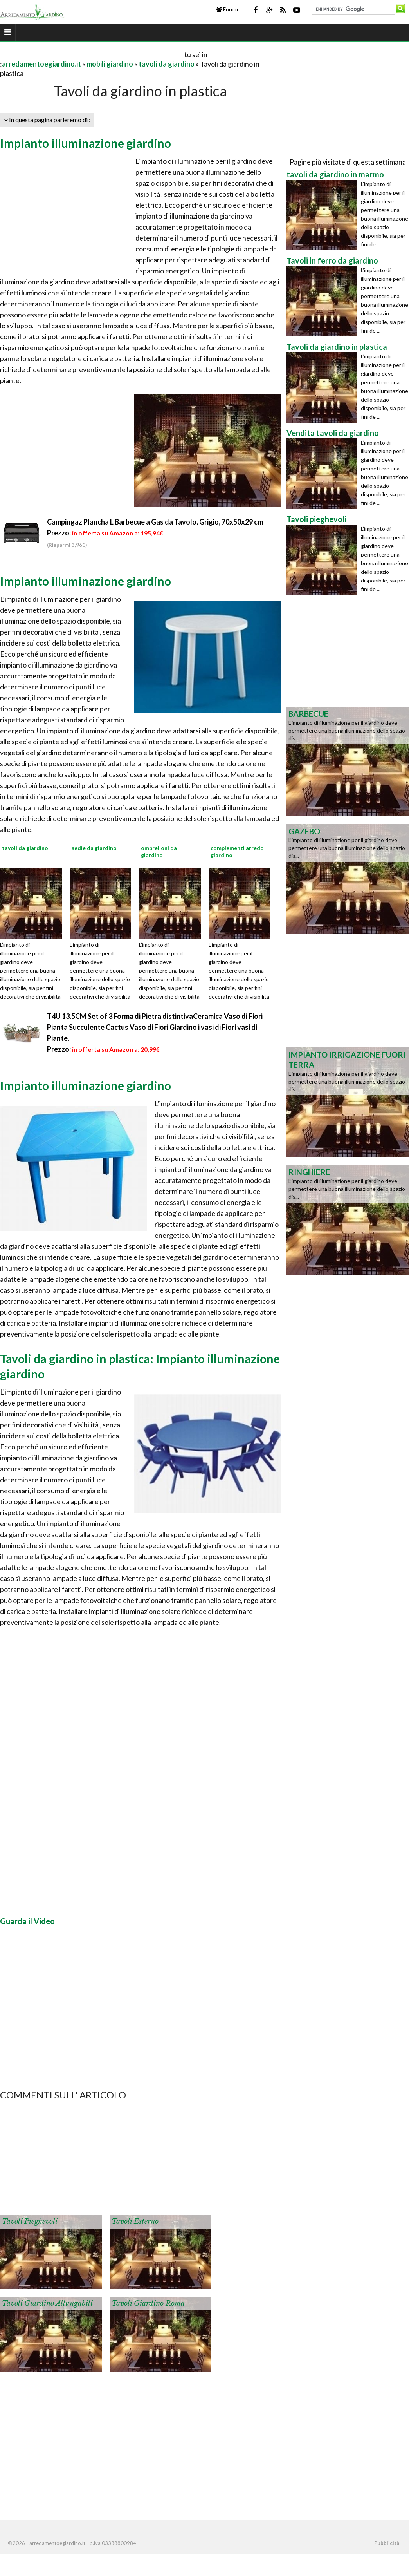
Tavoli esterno (135, 2221)
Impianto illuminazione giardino (85, 143)
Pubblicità (386, 2543)
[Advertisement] (91, 54)
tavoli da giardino (167, 64)
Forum (227, 9)
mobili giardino (109, 64)
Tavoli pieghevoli (30, 2221)
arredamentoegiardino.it (41, 64)
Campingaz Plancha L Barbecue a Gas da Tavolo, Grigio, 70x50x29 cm (155, 521)
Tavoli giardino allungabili (47, 2303)
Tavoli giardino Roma (148, 2303)
